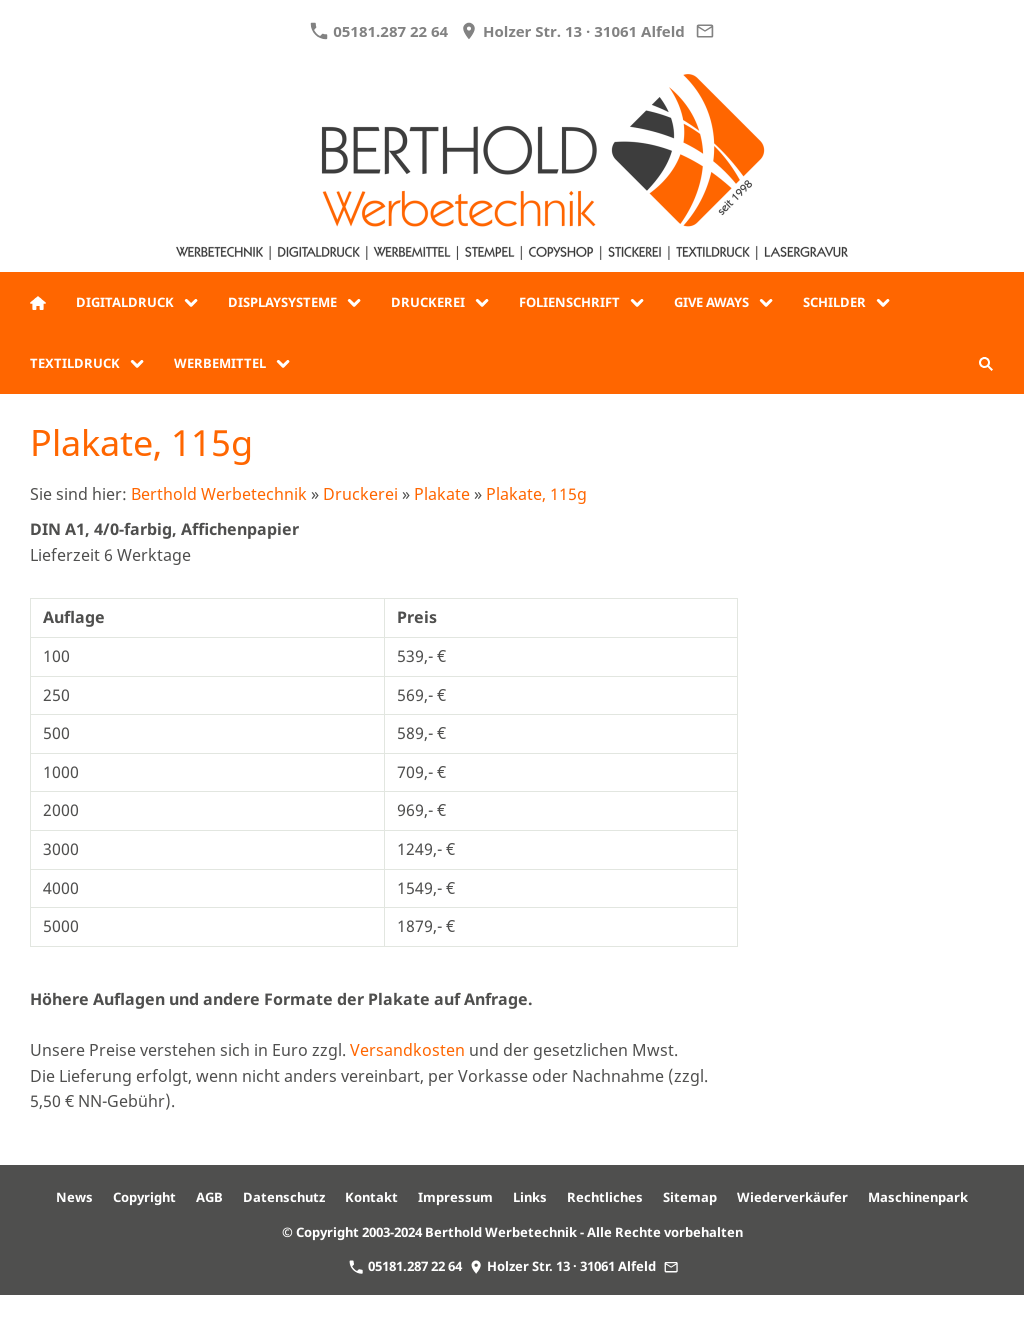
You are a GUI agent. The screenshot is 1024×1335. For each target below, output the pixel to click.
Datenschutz (284, 1197)
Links (530, 1197)
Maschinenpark (918, 1197)
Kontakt (371, 1197)
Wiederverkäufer (792, 1197)
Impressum (455, 1197)
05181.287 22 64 (379, 31)
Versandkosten (407, 1050)
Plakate (442, 494)
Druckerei (360, 494)
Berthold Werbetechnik (219, 494)
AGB (209, 1197)
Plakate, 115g (536, 494)
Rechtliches (605, 1197)
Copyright (144, 1197)
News (74, 1197)
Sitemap (690, 1197)
